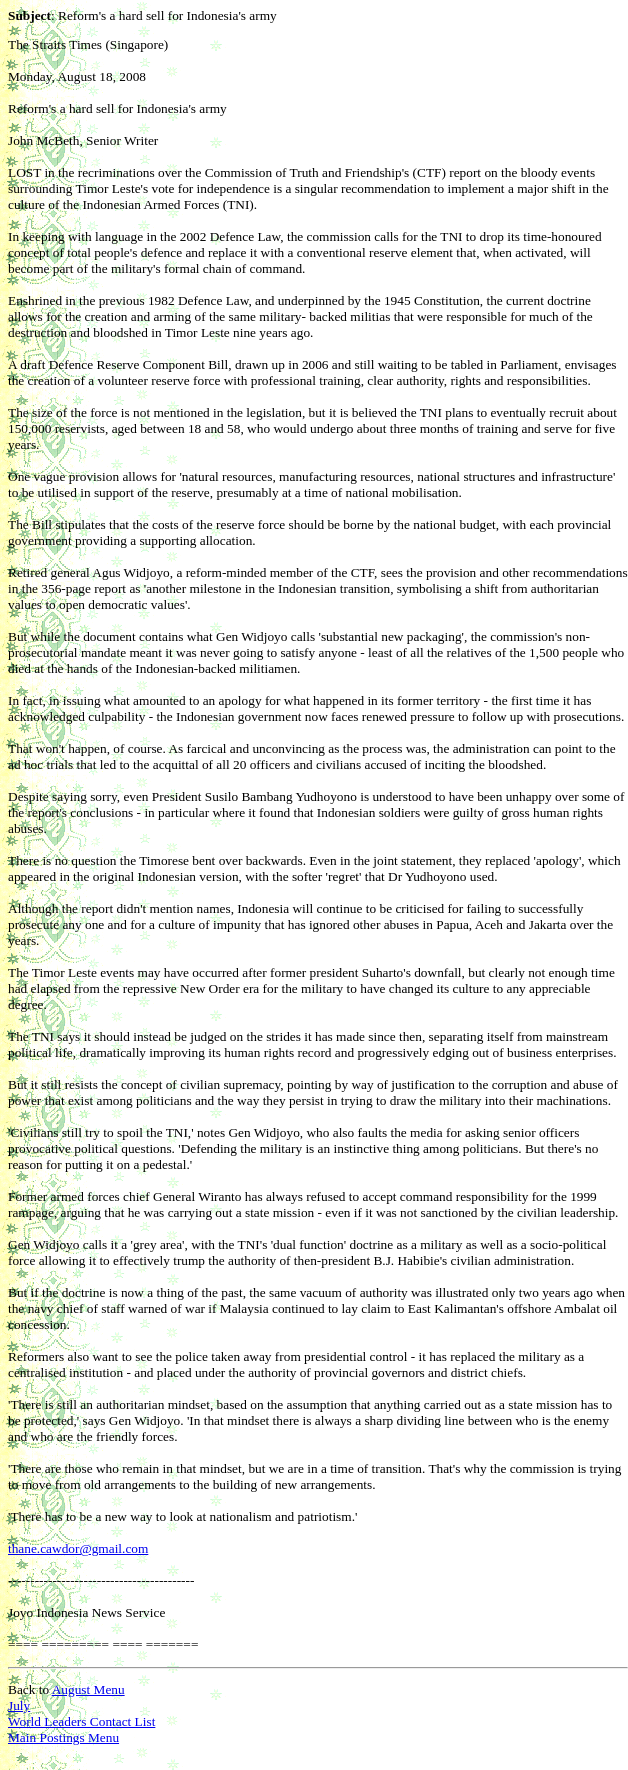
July (19, 1705)
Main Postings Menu (63, 1737)
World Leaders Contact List (81, 1721)
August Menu (88, 1689)
